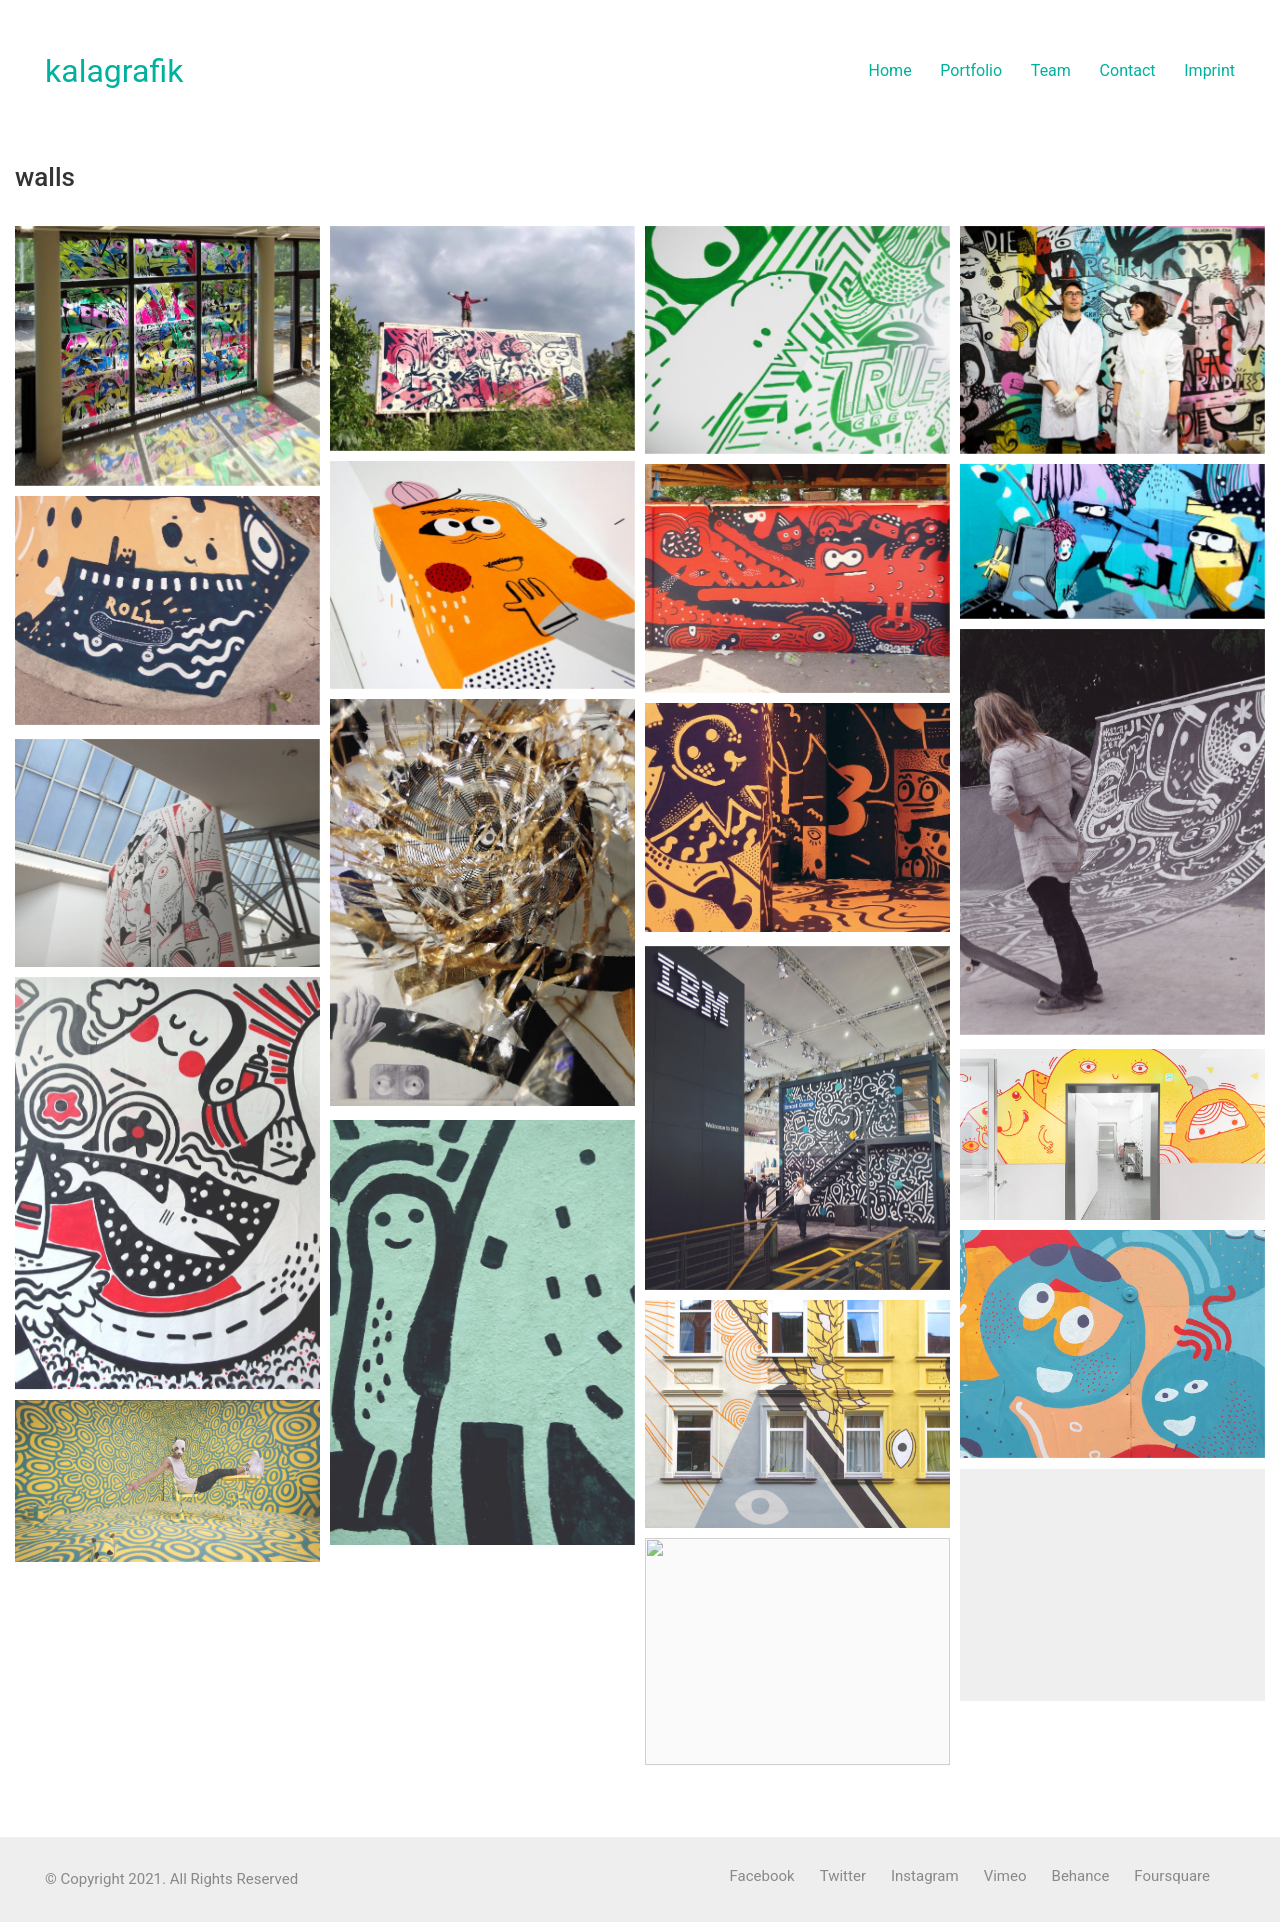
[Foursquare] (1172, 1877)
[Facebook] (762, 1877)
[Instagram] (925, 1877)
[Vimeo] (1005, 1877)
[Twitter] (843, 1877)
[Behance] (1081, 1877)
